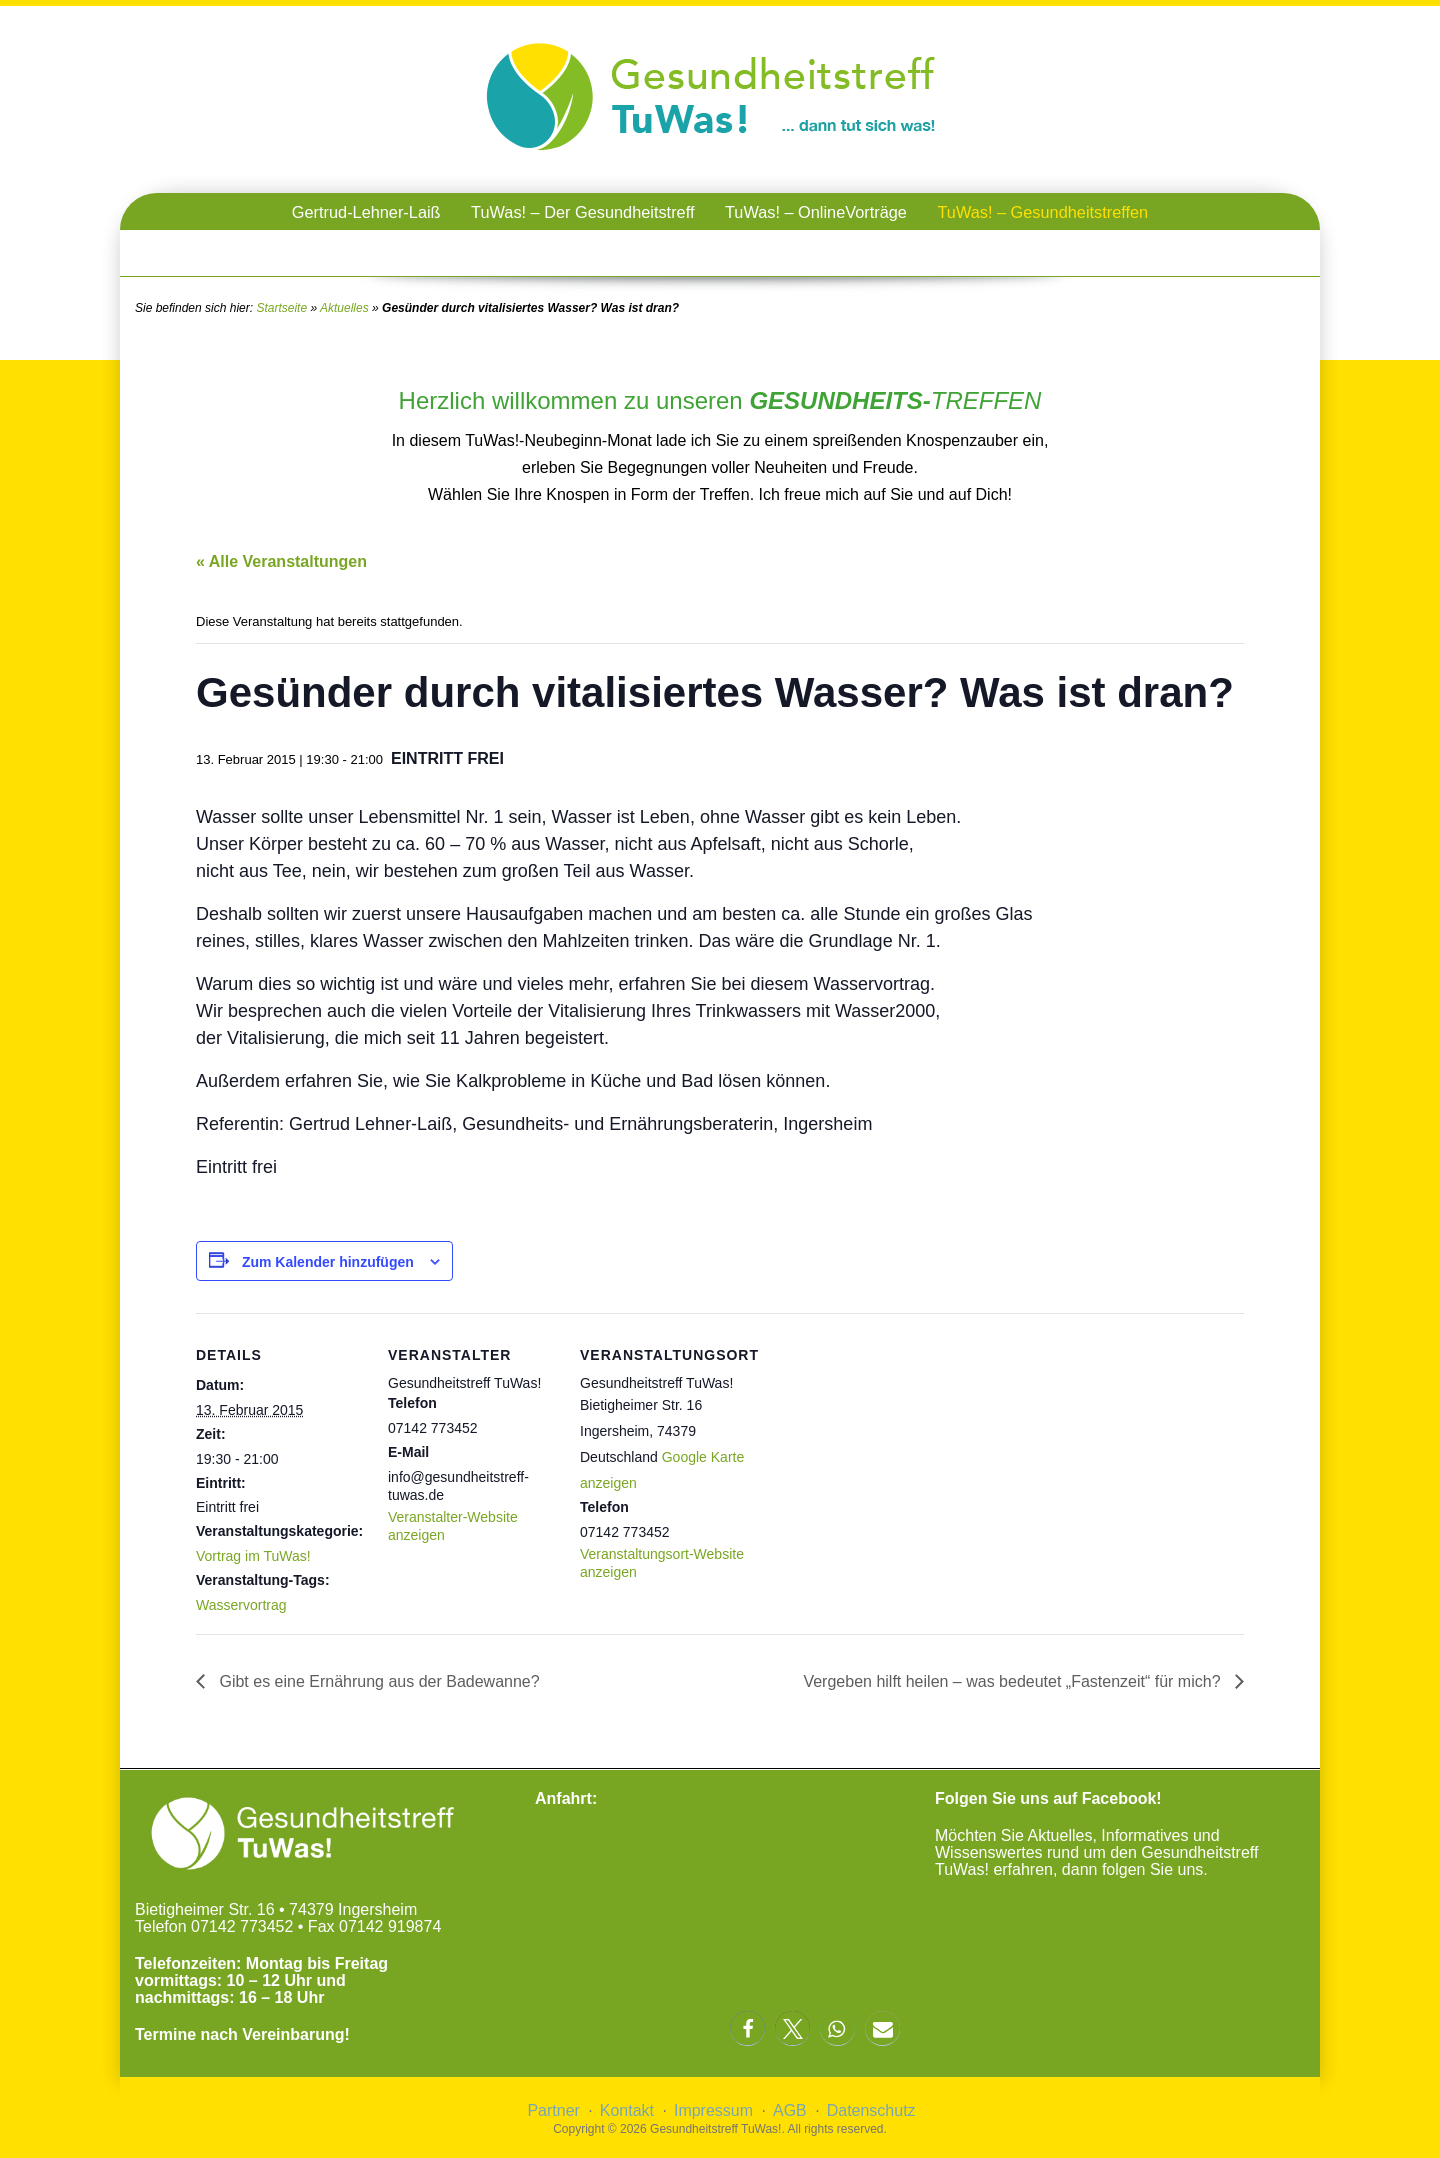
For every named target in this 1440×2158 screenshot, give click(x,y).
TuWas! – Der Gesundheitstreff (582, 212)
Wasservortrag (241, 1605)
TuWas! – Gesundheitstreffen (1042, 212)
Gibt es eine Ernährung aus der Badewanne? (377, 1681)
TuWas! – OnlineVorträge (816, 212)
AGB (790, 2110)
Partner (553, 2110)
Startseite (281, 308)
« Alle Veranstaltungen (281, 561)
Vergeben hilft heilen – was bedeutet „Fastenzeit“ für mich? (1014, 1681)
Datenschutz (871, 2110)
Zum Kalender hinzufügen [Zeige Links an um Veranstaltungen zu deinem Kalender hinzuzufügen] (328, 1262)
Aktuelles (344, 308)
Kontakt (627, 2110)
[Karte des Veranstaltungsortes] (877, 1450)
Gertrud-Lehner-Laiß (366, 212)
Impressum (713, 2110)
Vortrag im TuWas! (253, 1556)
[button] (747, 2028)
